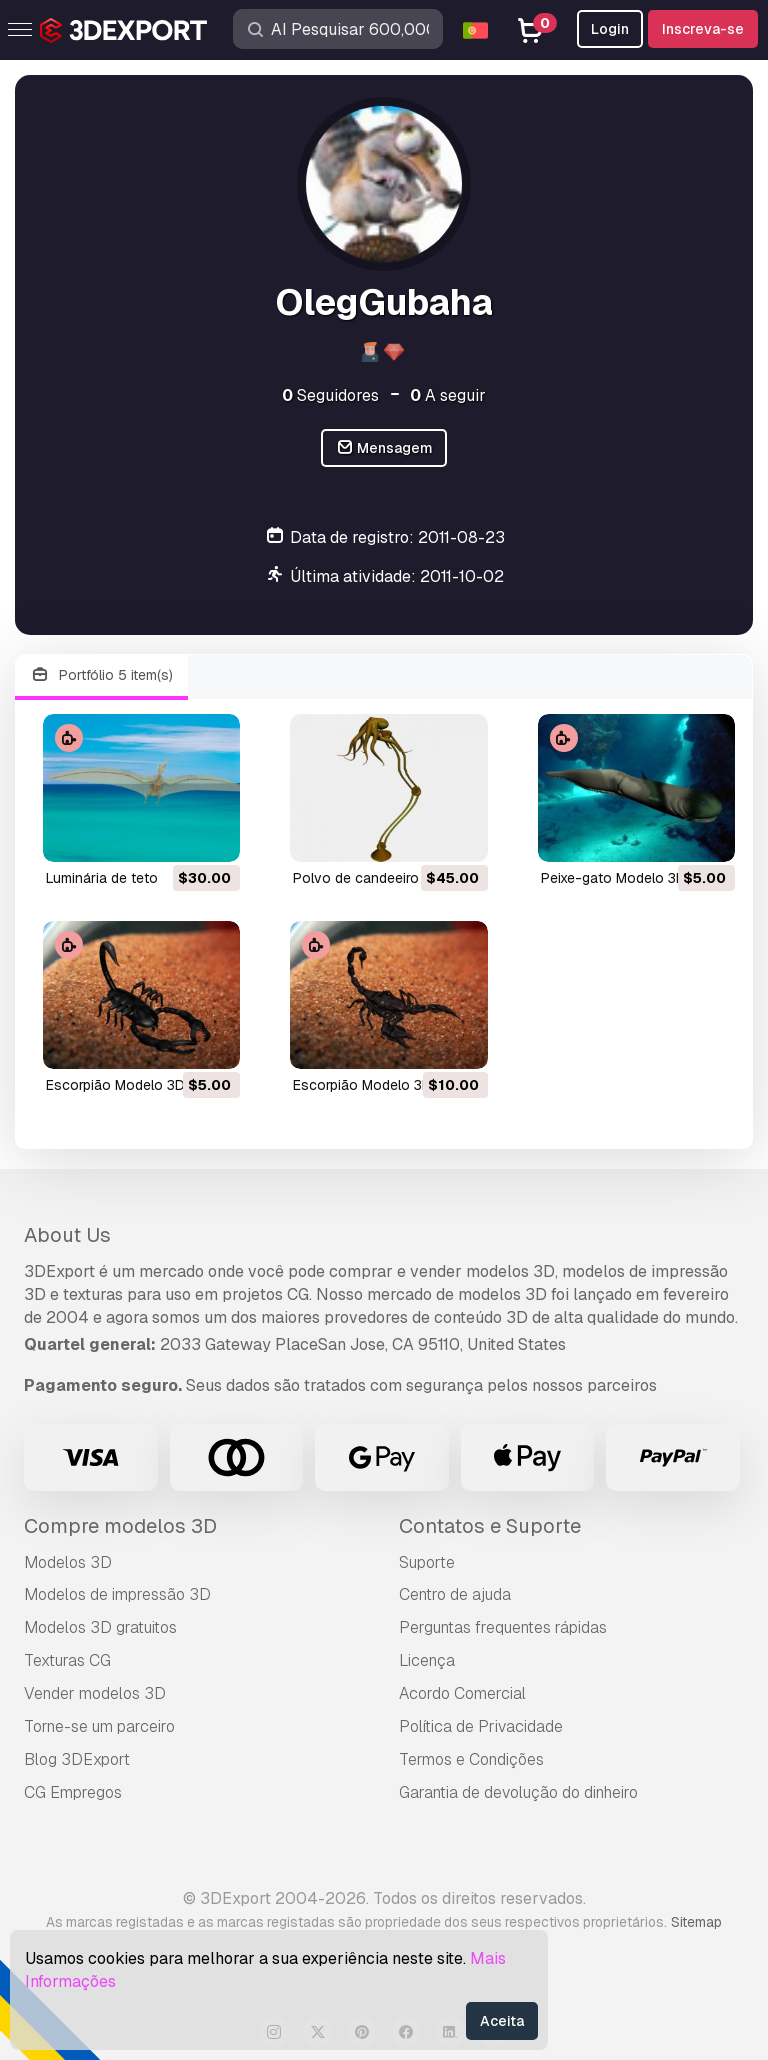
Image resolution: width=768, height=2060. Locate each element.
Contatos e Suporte (490, 1526)
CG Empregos (73, 1792)
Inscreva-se (703, 29)
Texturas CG (67, 1660)
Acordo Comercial (462, 1693)
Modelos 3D (68, 1562)
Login (610, 29)
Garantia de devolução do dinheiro (518, 1792)
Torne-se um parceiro (99, 1726)
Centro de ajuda (455, 1594)
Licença (427, 1660)
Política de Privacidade (481, 1726)
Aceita (502, 2021)
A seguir (448, 395)
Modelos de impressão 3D (117, 1594)
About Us (67, 1235)
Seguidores (330, 395)
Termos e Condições (471, 1759)
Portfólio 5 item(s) (101, 675)
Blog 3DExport (77, 1759)
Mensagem (384, 448)
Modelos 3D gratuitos (100, 1627)
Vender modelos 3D (95, 1693)
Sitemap (696, 1922)
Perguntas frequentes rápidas (503, 1627)
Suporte (427, 1562)
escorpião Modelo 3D (115, 1085)
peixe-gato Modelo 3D (613, 878)
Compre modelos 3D (120, 1526)
